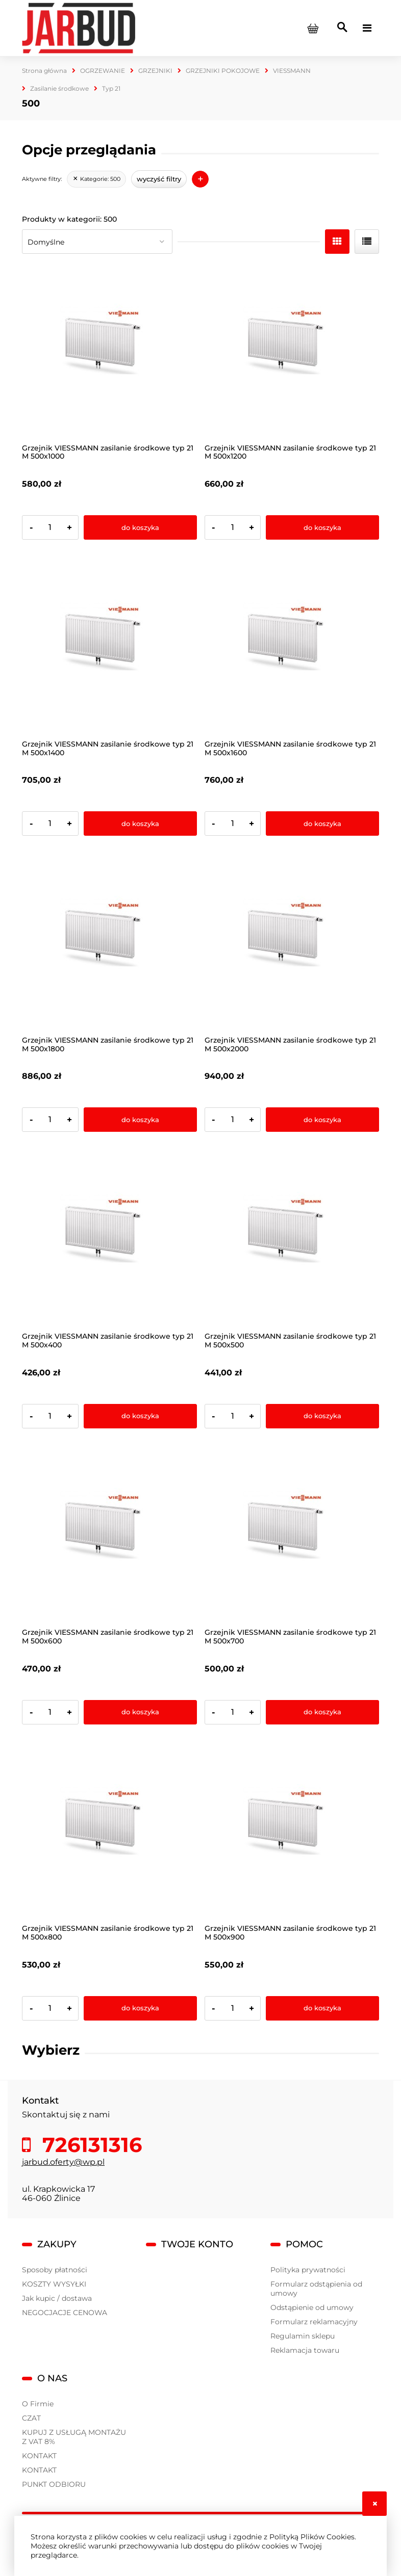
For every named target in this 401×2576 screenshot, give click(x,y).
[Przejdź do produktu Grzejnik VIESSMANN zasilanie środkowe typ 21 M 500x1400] (109, 647)
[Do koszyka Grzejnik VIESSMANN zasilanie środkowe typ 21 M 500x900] (322, 2008)
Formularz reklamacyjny (314, 2321)
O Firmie (38, 2403)
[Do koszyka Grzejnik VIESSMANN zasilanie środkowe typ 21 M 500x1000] (140, 527)
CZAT (31, 2418)
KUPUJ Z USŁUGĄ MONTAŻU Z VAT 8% (74, 2437)
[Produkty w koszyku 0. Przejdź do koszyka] (312, 28)
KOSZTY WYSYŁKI (54, 2284)
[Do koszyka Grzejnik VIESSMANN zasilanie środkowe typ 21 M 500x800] (140, 2008)
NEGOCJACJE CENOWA (64, 2312)
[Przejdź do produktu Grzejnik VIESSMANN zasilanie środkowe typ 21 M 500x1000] (109, 351)
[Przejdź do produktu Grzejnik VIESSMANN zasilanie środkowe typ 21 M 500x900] (292, 1832)
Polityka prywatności (307, 2269)
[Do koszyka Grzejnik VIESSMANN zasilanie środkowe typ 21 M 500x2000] (322, 1119)
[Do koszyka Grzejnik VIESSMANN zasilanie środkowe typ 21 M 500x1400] (140, 823)
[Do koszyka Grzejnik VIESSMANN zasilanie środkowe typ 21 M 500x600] (140, 1712)
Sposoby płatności (54, 2269)
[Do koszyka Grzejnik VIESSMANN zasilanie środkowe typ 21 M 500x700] (322, 1712)
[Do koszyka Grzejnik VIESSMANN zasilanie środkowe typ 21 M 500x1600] (322, 823)
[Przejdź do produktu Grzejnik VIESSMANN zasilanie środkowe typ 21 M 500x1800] (109, 943)
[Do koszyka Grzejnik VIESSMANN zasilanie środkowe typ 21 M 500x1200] (322, 527)
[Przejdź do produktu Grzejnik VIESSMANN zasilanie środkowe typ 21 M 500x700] (292, 1536)
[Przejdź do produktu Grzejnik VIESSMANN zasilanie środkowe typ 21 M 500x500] (292, 1239)
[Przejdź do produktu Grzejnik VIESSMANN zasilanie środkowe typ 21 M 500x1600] (292, 647)
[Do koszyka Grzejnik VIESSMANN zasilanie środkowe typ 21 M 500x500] (322, 1416)
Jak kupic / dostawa (57, 2298)
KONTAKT (39, 2455)
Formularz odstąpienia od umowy (316, 2288)
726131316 (89, 2145)
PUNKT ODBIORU (54, 2484)
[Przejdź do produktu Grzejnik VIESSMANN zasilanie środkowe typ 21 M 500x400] (109, 1239)
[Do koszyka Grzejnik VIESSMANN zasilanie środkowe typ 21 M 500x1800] (140, 1119)
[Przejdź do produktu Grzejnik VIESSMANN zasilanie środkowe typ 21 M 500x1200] (292, 351)
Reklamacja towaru (304, 2350)
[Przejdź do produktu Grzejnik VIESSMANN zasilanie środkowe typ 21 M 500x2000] (292, 943)
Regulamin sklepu (302, 2336)
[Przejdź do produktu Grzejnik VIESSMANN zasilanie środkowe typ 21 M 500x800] (109, 1832)
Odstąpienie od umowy (312, 2307)
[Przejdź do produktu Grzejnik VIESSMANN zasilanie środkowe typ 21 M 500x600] (109, 1536)
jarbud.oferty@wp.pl (63, 2162)
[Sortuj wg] (97, 241)
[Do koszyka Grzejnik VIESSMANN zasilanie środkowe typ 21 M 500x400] (140, 1416)
